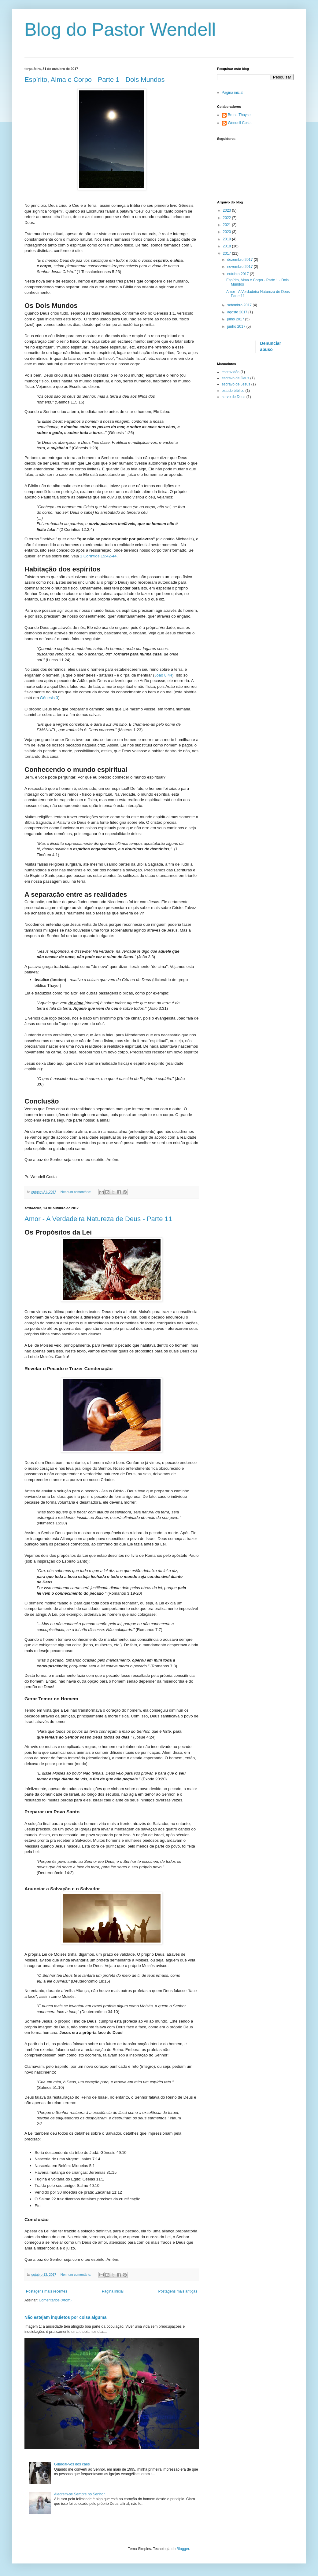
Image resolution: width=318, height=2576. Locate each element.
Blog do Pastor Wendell (120, 29)
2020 (227, 232)
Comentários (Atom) (55, 2300)
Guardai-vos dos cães (72, 2464)
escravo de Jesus (236, 384)
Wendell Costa (240, 123)
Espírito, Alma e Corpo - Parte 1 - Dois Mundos (94, 79)
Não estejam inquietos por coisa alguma (65, 2317)
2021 (227, 225)
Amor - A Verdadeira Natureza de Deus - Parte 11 (98, 1219)
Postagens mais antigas (177, 2291)
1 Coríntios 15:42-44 (98, 556)
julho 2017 (236, 319)
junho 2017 (236, 326)
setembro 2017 (240, 305)
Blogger (183, 2549)
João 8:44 (163, 675)
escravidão (230, 372)
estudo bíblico (233, 391)
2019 (227, 239)
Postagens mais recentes (46, 2291)
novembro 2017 (240, 267)
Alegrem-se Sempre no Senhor (79, 2494)
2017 (227, 253)
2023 (227, 210)
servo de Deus (233, 397)
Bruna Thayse (239, 115)
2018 (227, 246)
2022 (227, 218)
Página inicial (113, 2291)
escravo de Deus (235, 378)
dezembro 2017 (240, 259)
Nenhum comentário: (76, 1192)
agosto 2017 (237, 312)
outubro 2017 (238, 274)
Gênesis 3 (49, 697)
